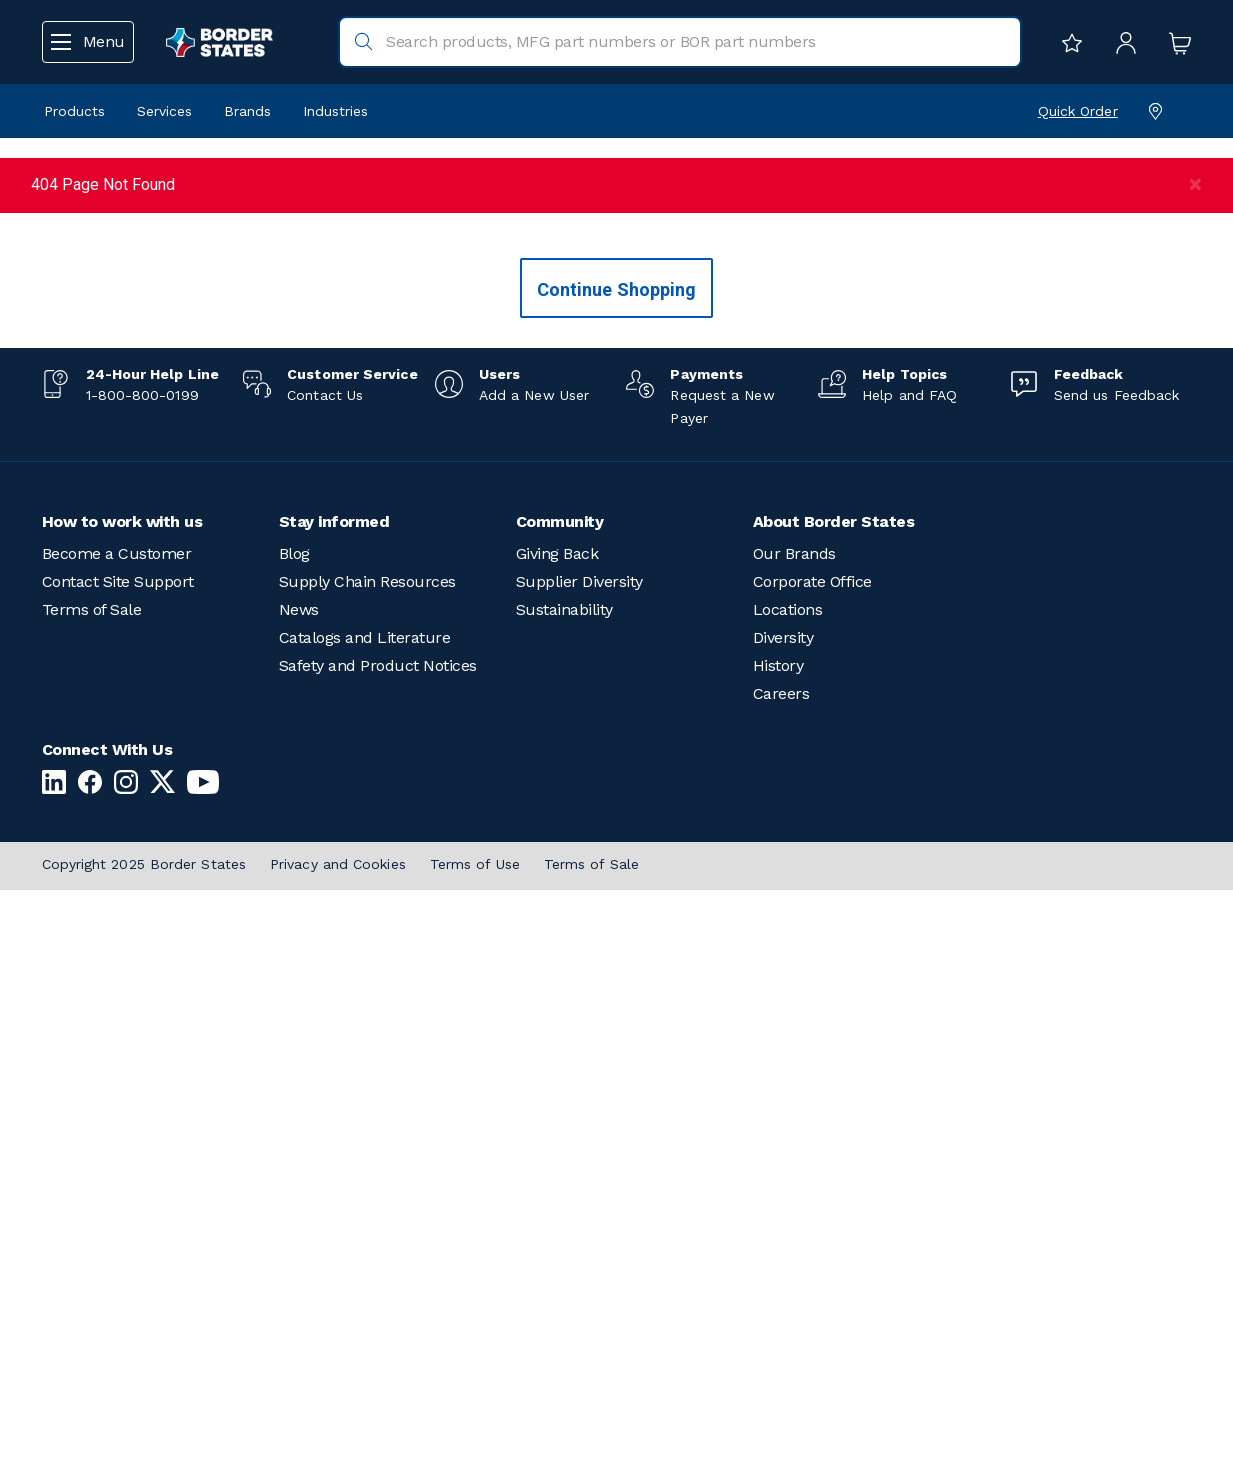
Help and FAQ (909, 988)
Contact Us (325, 988)
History (778, 1259)
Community (560, 1115)
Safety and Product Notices (378, 1259)
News (299, 1203)
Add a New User (534, 988)
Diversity (783, 1231)
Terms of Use (475, 1458)
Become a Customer (117, 1147)
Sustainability (564, 1203)
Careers (781, 1287)
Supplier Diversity (579, 1175)
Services (164, 111)
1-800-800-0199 (142, 988)
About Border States (834, 1115)
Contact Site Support (118, 1175)
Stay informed (334, 1115)
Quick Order (1078, 111)
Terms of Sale (92, 1203)
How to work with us (122, 1115)
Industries (335, 111)
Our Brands (794, 1147)
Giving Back (557, 1147)
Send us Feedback (1116, 988)
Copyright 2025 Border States (144, 1458)
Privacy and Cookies (338, 1458)
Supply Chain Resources (367, 1175)
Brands (247, 111)
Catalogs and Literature (365, 1231)
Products (74, 111)
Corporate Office (812, 1175)
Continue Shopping (617, 882)
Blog (294, 1147)
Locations (788, 1203)
